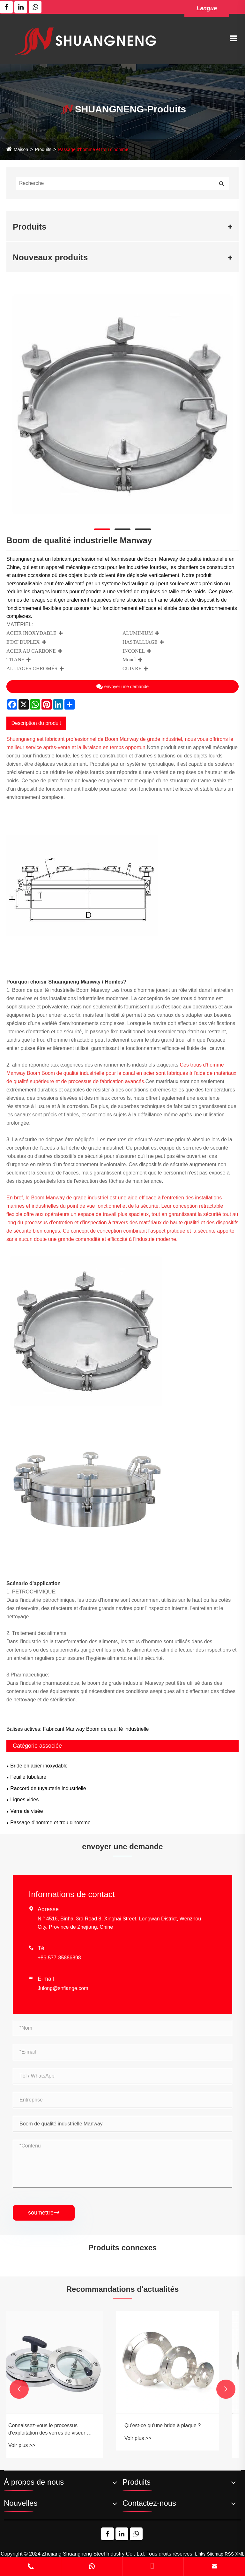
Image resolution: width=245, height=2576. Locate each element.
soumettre (43, 2212)
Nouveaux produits (50, 257)
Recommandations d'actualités (122, 2289)
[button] (19, 2389)
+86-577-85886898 (59, 1957)
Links (200, 2554)
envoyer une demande (122, 686)
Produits (43, 149)
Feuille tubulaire (28, 1777)
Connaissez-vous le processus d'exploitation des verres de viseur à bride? (62, 2429)
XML (239, 2554)
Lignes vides (24, 1799)
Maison (21, 149)
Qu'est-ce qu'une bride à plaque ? (175, 2425)
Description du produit (36, 723)
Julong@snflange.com (63, 1988)
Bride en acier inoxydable (39, 1765)
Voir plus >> (34, 2445)
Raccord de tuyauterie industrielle (48, 1788)
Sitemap (215, 2554)
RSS (229, 2554)
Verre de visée (26, 1811)
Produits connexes (122, 2247)
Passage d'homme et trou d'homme (93, 149)
